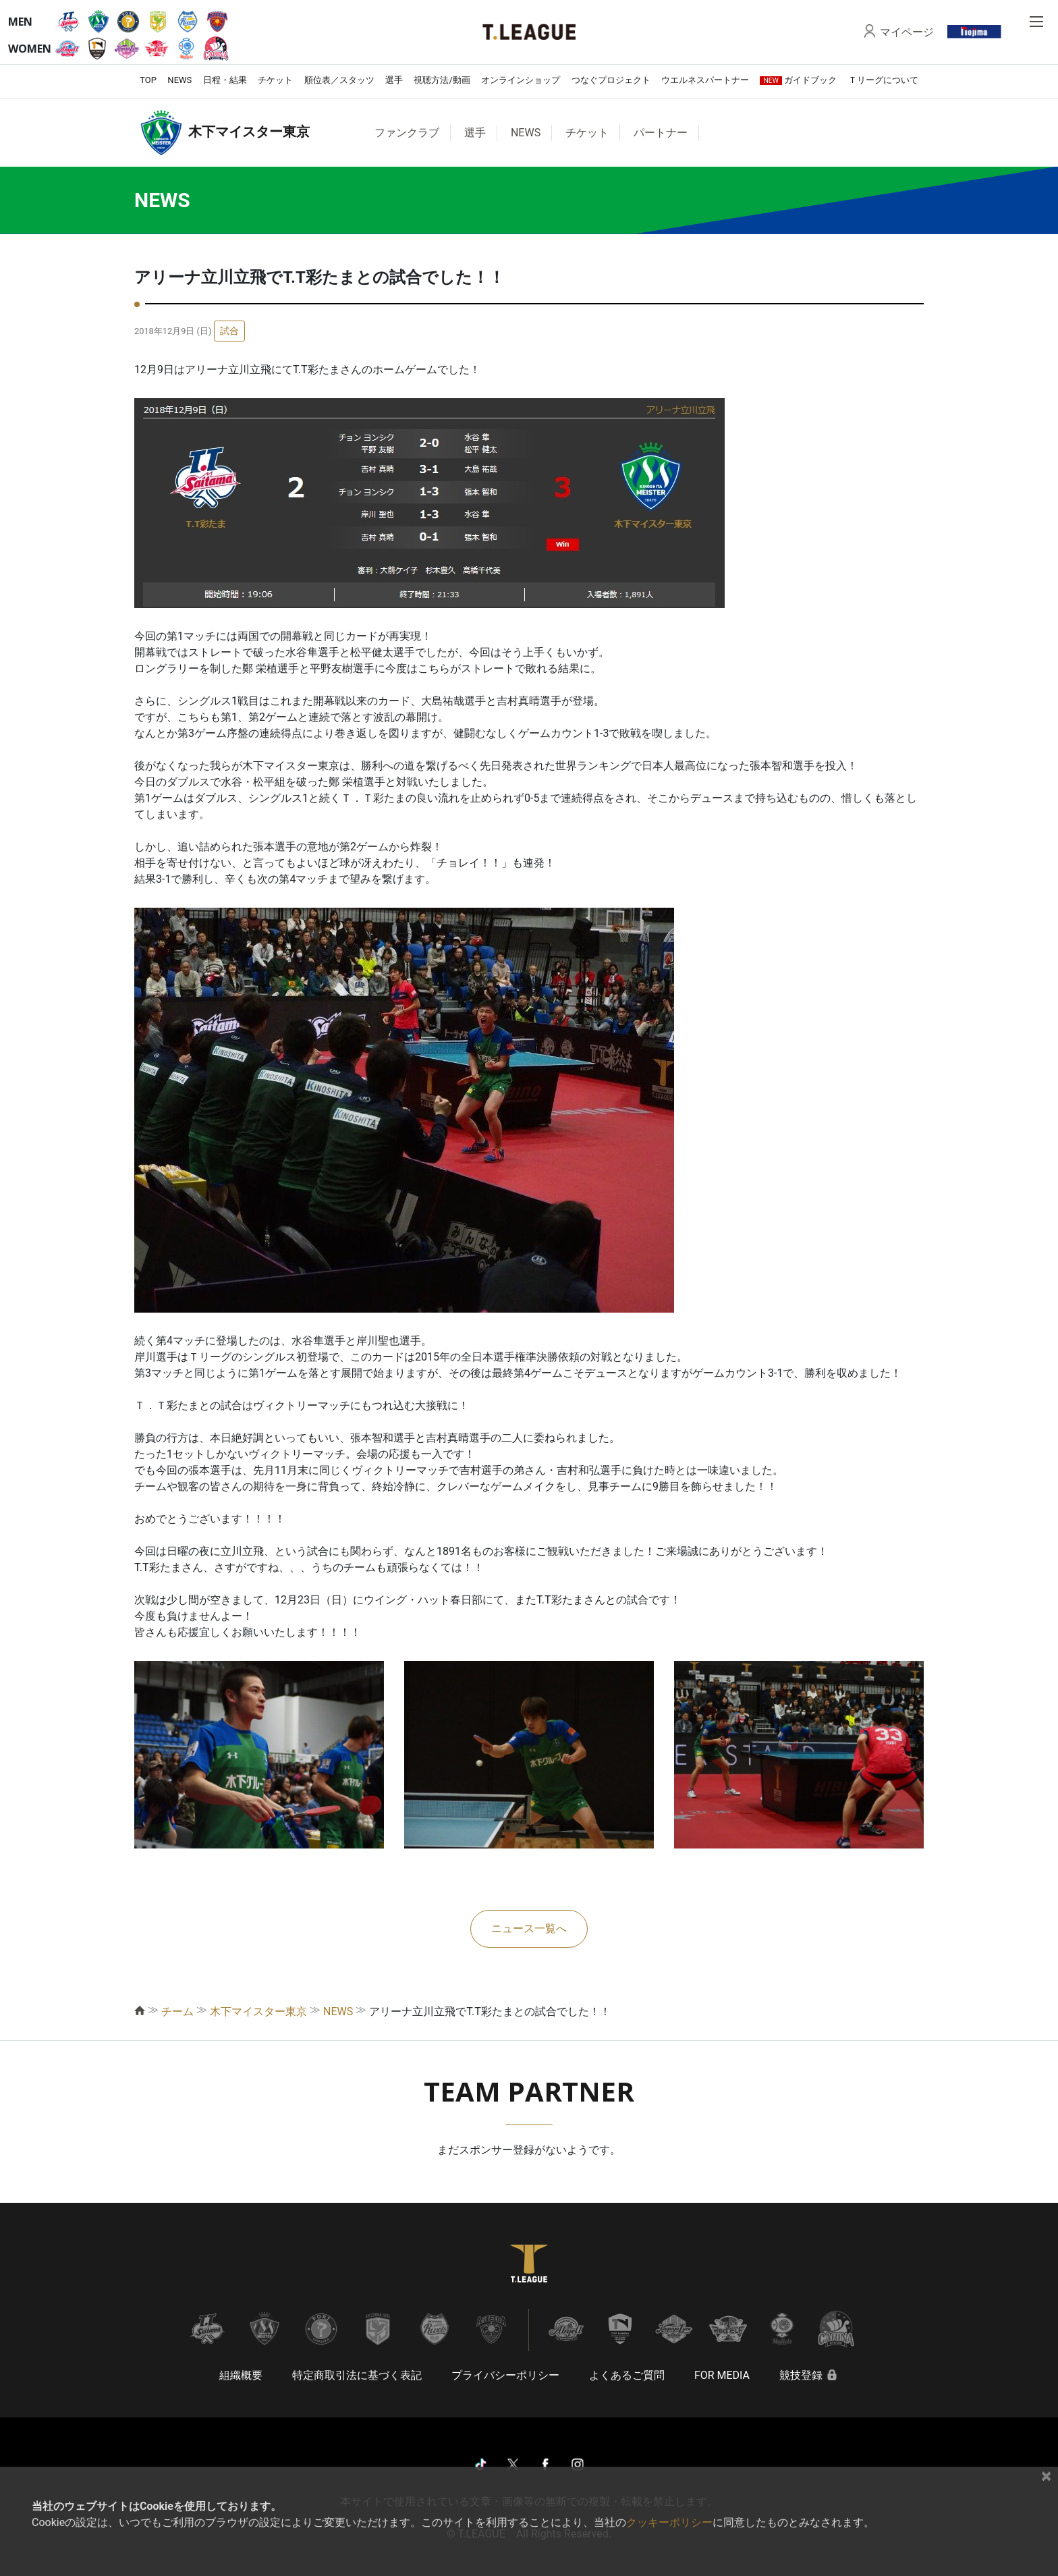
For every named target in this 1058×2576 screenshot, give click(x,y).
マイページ (907, 31)
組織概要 (240, 2375)
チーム (177, 2011)
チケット (275, 80)
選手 (394, 80)
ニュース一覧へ (529, 1928)
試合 (229, 330)
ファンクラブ (406, 132)
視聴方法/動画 (442, 80)
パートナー (661, 132)
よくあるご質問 (627, 2375)
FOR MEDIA (722, 2375)
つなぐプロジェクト (611, 80)
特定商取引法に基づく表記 (357, 2375)
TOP (148, 80)
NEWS (179, 80)
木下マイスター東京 (258, 2011)
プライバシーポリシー (505, 2375)
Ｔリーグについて (883, 80)
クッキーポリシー (669, 2522)
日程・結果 (225, 80)
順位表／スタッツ (339, 80)
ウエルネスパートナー (705, 80)
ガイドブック (798, 80)
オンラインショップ (520, 80)
